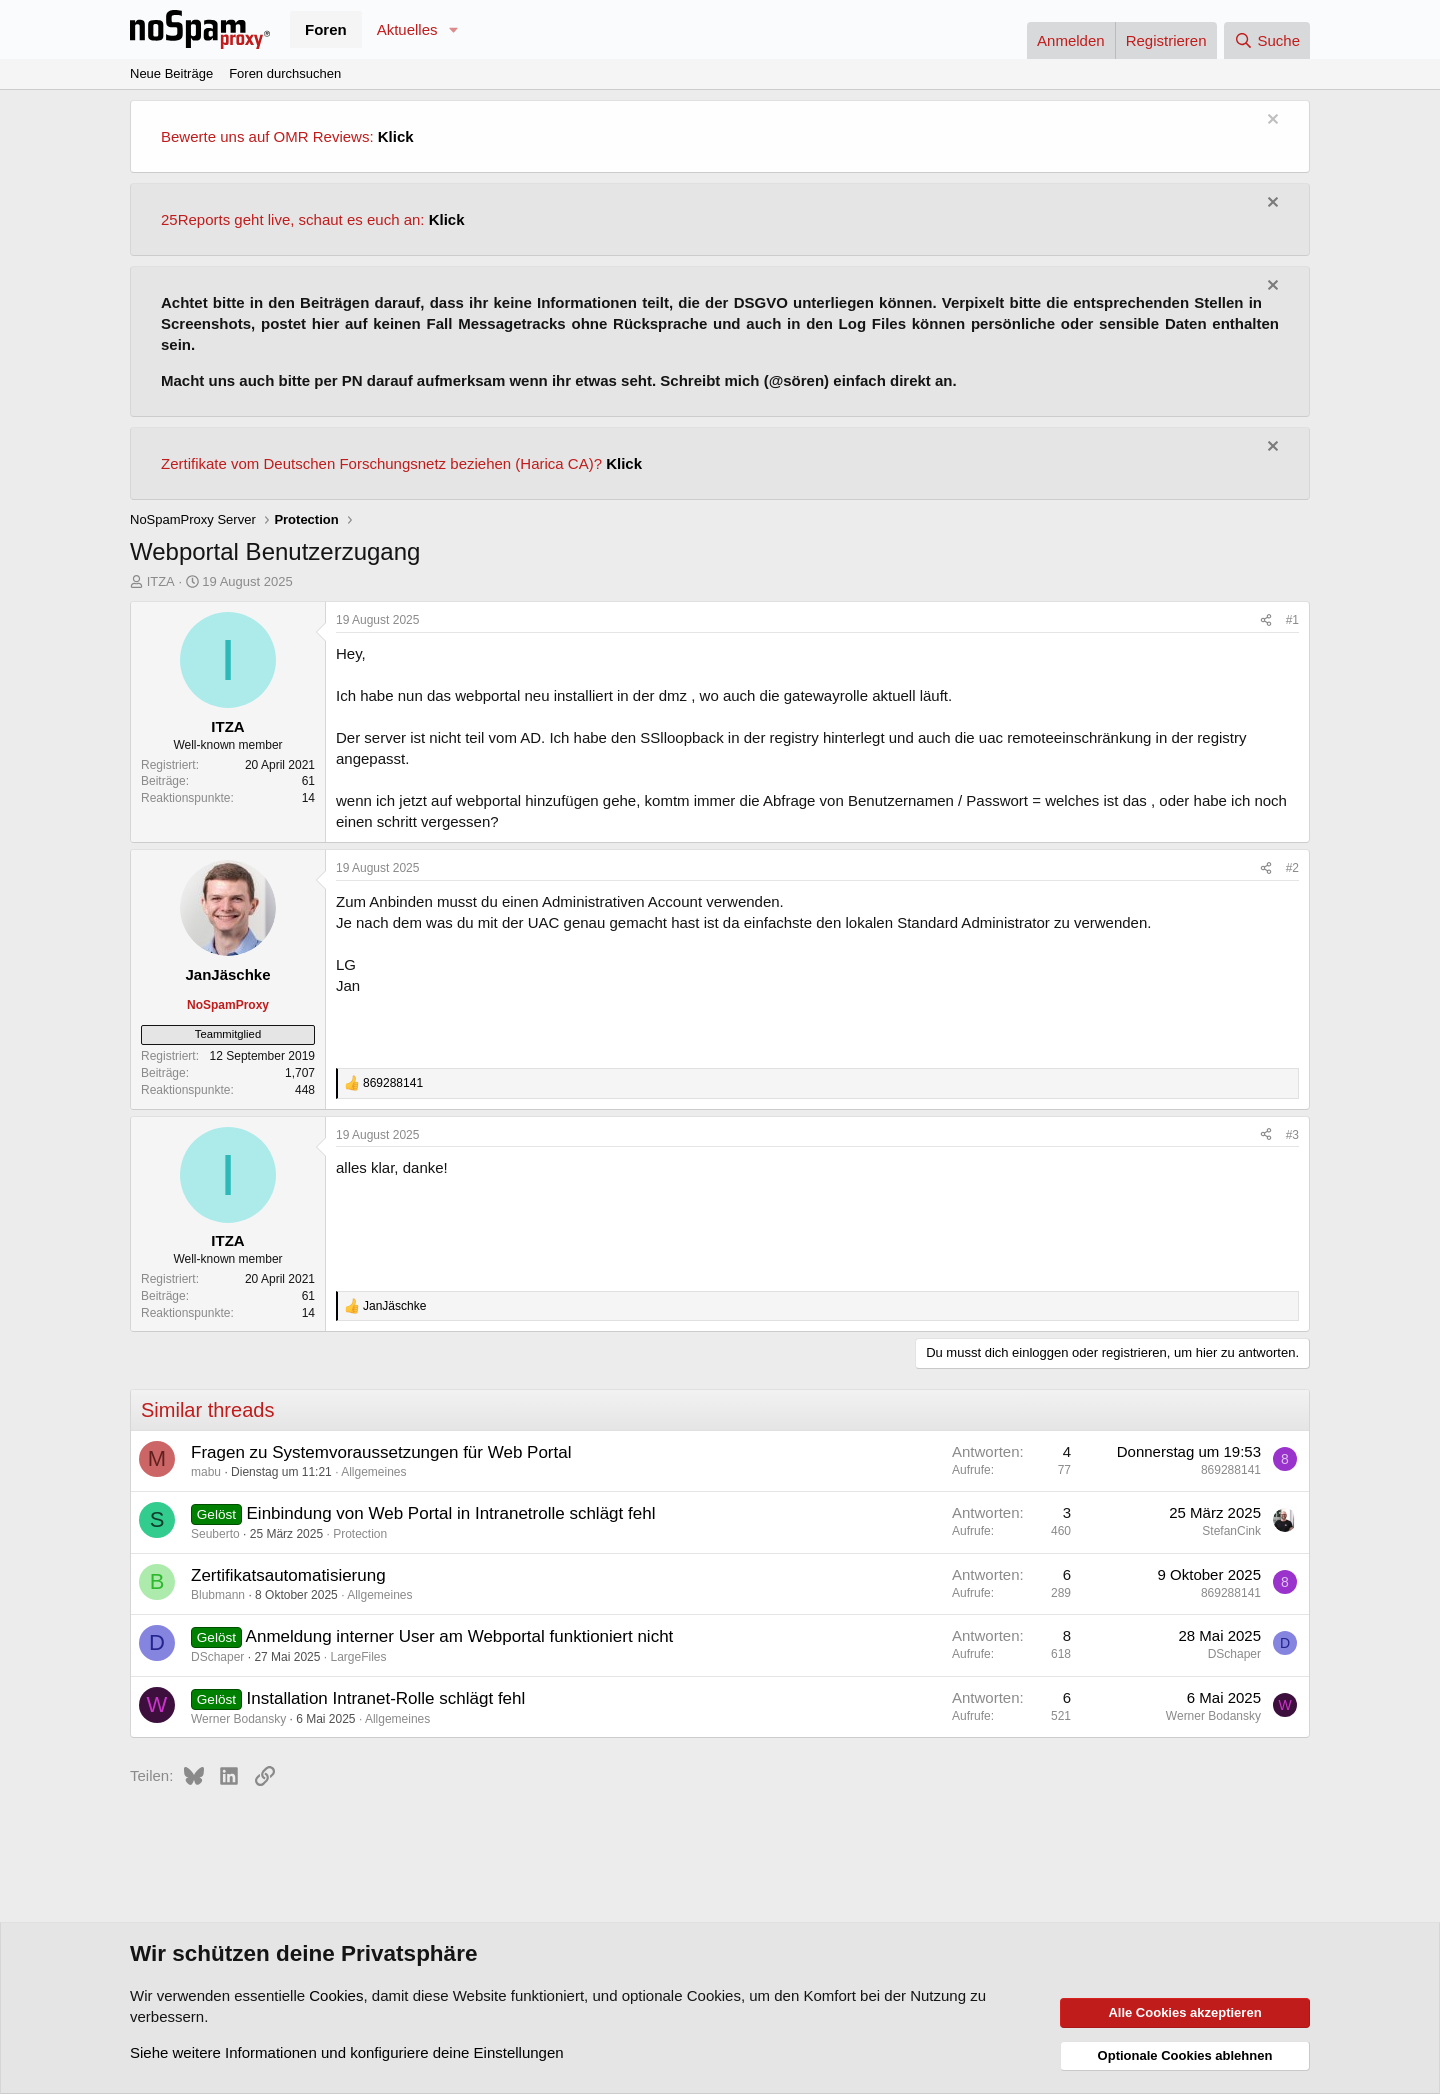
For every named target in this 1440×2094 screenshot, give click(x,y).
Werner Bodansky (238, 1719)
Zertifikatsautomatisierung (288, 1575)
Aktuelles (407, 29)
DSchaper (217, 1657)
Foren (326, 29)
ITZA (161, 581)
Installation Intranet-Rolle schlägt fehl (386, 1698)
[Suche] (1267, 40)
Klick (396, 136)
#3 (1292, 1135)
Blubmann (218, 1595)
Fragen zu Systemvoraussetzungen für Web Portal (381, 1452)
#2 (1292, 868)
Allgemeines (373, 1472)
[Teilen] (1266, 620)
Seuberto (215, 1534)
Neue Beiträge (171, 73)
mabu (206, 1472)
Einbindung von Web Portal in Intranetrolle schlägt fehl (451, 1513)
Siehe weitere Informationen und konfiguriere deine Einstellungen (347, 2052)
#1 (1292, 620)
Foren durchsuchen (285, 73)
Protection (360, 1534)
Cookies (336, 1995)
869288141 (1231, 1470)
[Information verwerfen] (1270, 121)
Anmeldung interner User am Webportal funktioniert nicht (460, 1636)
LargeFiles (358, 1657)
